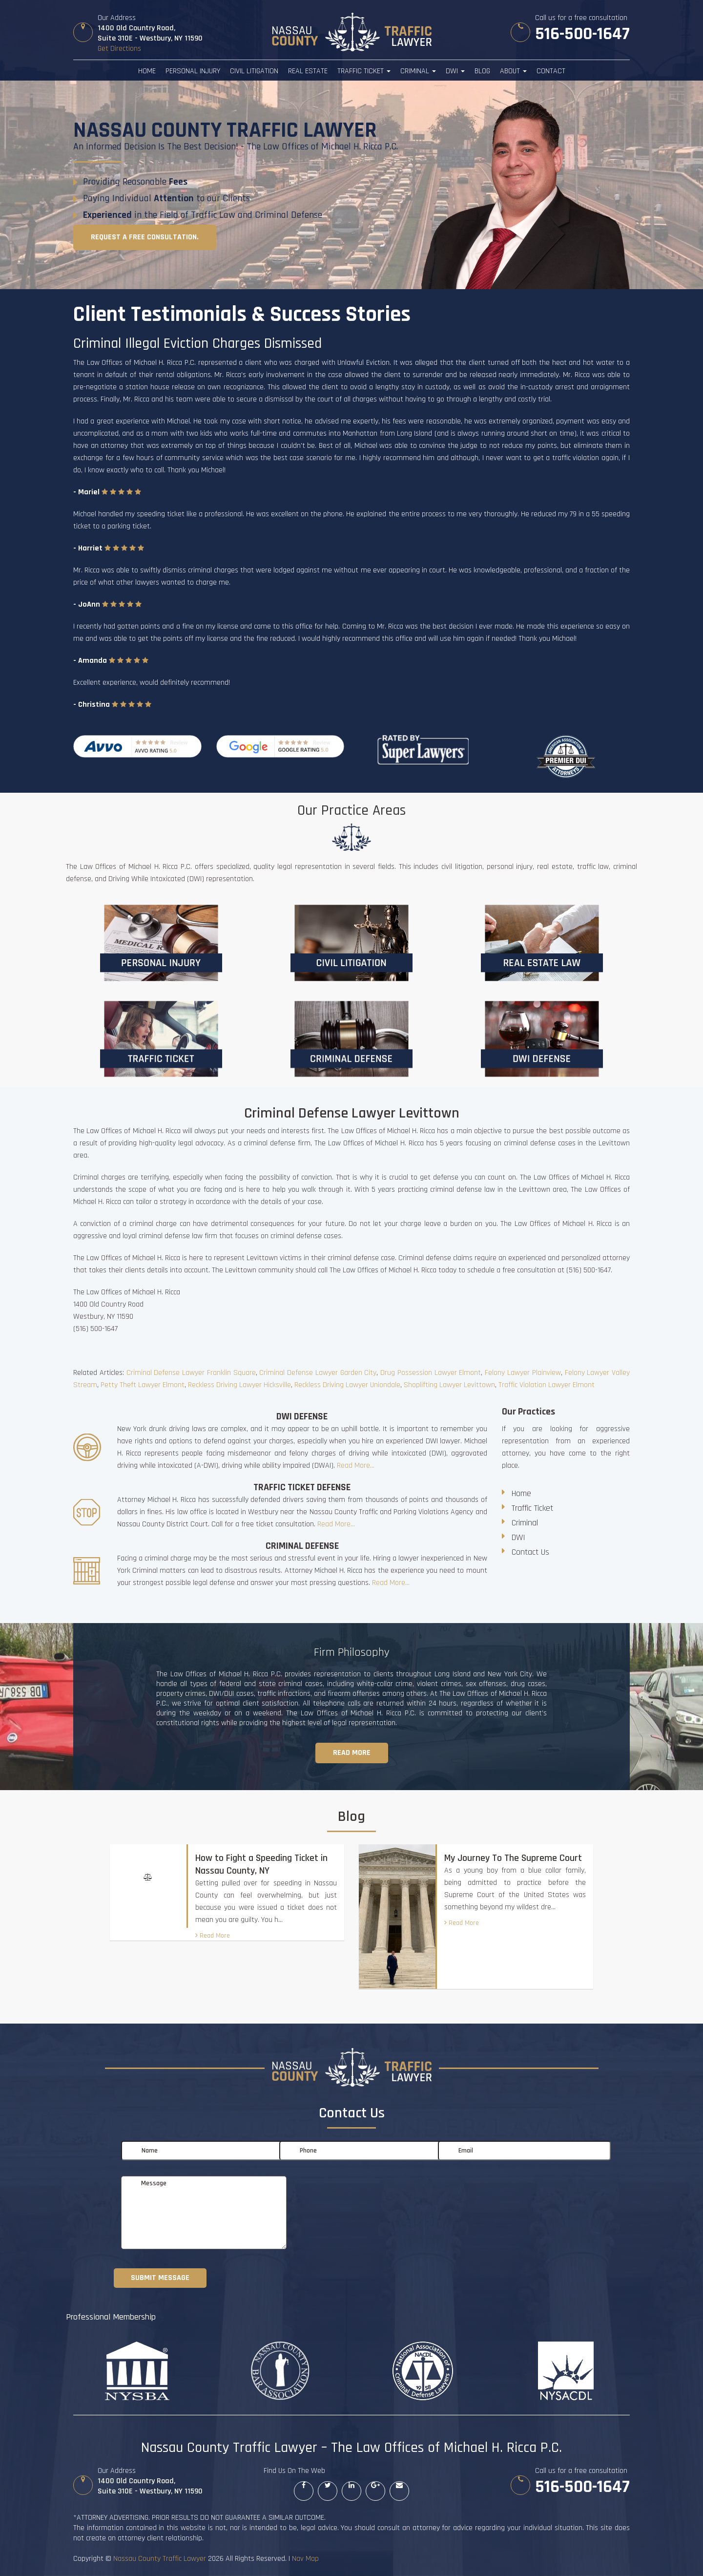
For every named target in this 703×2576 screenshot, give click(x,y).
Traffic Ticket (364, 71)
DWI (455, 71)
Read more (352, 1753)
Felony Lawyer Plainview (523, 1373)
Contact (551, 71)
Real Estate (308, 71)
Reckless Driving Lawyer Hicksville (239, 1385)
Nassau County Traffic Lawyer (159, 2559)
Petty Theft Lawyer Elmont (143, 1385)
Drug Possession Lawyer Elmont (430, 1373)
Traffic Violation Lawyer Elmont (546, 1385)
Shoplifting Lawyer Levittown (449, 1385)
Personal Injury (192, 71)
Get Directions (119, 48)
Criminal (418, 71)
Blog (482, 71)
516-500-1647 (582, 34)
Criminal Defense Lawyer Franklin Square (191, 1373)
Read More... (355, 1465)
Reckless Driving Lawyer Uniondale (347, 1385)
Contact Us (530, 1552)
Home (147, 71)
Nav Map (305, 2559)
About (513, 71)
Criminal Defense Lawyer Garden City (317, 1373)
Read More (212, 1935)
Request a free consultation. (145, 237)
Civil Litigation (254, 71)
